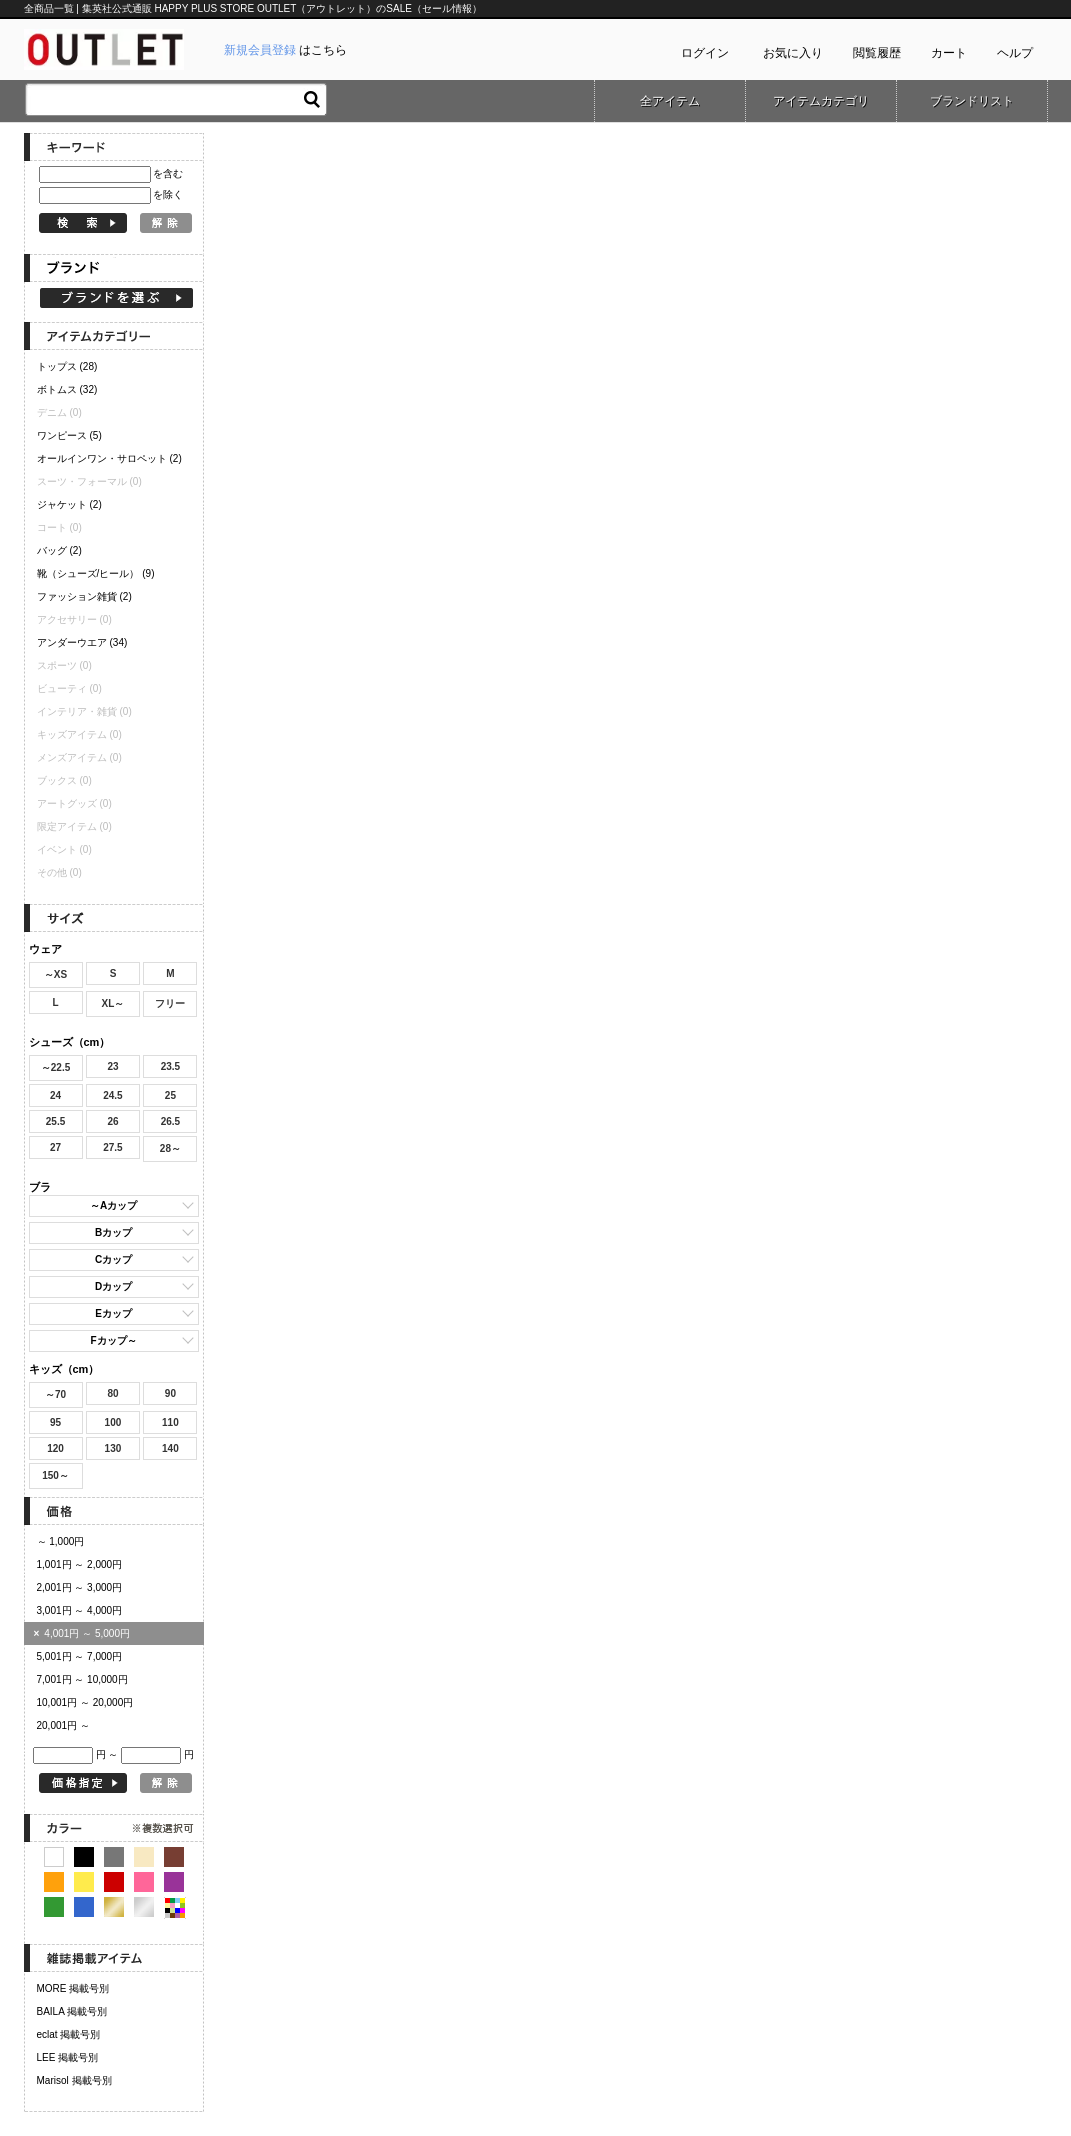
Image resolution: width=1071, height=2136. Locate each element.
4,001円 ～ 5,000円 (82, 1633)
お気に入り (793, 53)
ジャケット (69, 504)
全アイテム (670, 101)
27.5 (112, 1147)
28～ (170, 1148)
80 (112, 1393)
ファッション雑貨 (84, 596)
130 (113, 1448)
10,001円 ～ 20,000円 (85, 1702)
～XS (55, 974)
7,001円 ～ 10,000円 (82, 1679)
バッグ (59, 550)
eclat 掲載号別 (69, 2034)
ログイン (705, 53)
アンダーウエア (82, 642)
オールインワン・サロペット (109, 458)
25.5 (55, 1121)
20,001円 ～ (63, 1725)
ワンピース (69, 435)
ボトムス (67, 389)
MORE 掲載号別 (73, 1988)
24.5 (112, 1095)
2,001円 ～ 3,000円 (80, 1587)
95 (55, 1422)
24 (55, 1095)
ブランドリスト (972, 101)
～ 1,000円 (61, 1541)
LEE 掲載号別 (68, 2057)
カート (949, 53)
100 (113, 1422)
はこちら (285, 50)
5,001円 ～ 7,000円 (80, 1656)
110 (170, 1422)
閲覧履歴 (877, 53)
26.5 (170, 1121)
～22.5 (55, 1067)
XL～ (113, 1003)
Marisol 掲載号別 (74, 2080)
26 (112, 1121)
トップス (67, 366)
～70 (55, 1394)
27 (55, 1147)
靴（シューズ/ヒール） (96, 573)
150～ (55, 1475)
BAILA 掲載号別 (72, 2011)
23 (112, 1066)
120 (55, 1448)
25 (170, 1095)
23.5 (170, 1066)
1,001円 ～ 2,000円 (80, 1564)
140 (170, 1448)
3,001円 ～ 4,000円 (80, 1610)
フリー (170, 1003)
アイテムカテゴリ (821, 101)
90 (170, 1393)
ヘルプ (1015, 53)
